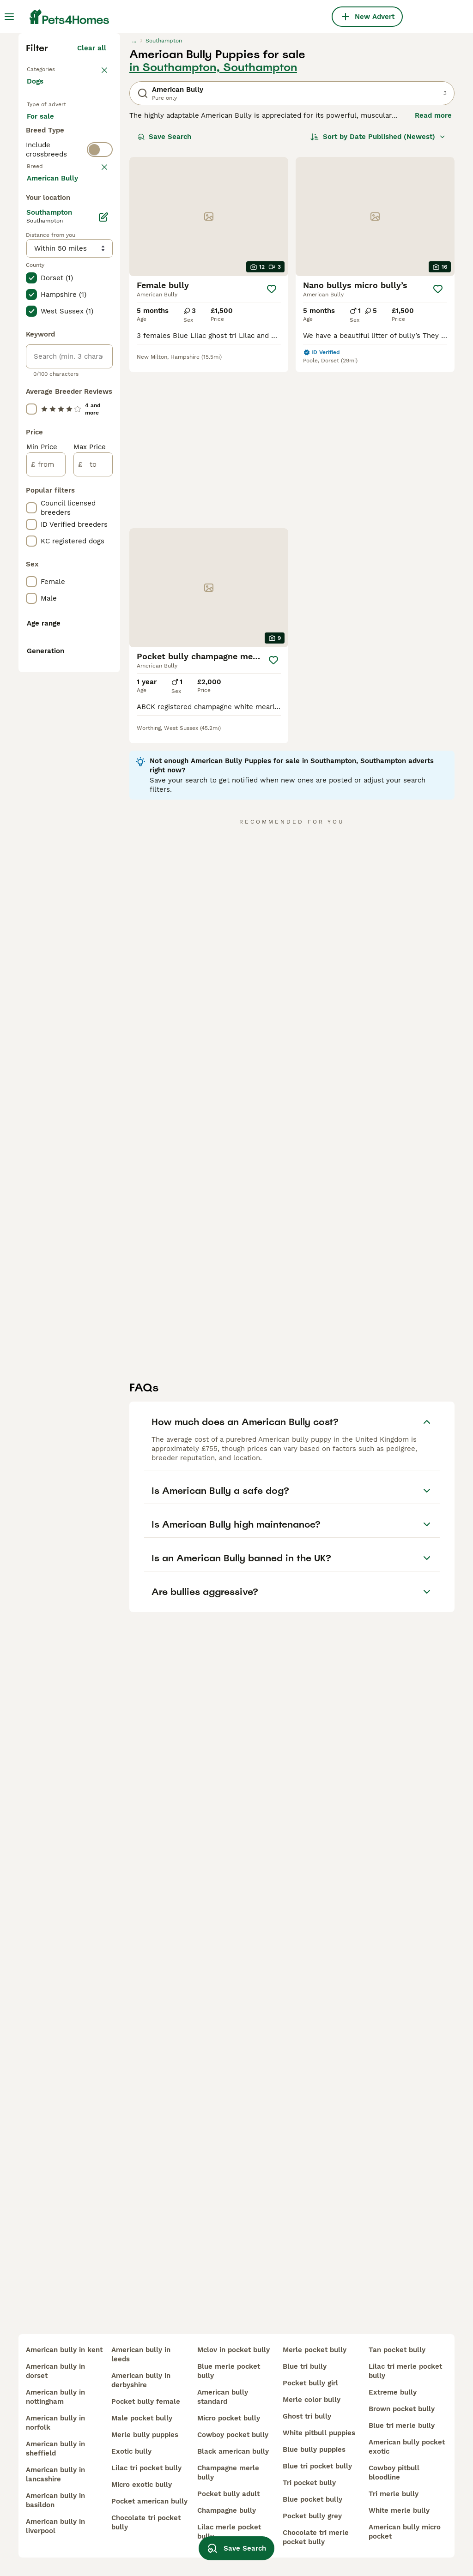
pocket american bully (149, 2501)
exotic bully (131, 2451)
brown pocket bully (402, 2409)
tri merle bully (393, 2494)
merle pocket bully (314, 2350)
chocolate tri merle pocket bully (316, 2537)
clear (97, 396)
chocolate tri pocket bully (146, 2522)
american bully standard (222, 2397)
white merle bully (399, 2510)
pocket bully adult (228, 2494)
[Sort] (378, 297)
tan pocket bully (397, 2350)
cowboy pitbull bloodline (394, 2472)
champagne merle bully (228, 2472)
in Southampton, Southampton (213, 228)
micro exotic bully (141, 2484)
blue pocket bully (312, 2499)
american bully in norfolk (55, 2423)
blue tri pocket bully (317, 2466)
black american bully (233, 2451)
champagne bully (226, 2510)
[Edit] (103, 647)
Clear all (91, 209)
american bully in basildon (55, 2500)
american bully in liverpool (55, 2526)
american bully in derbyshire (140, 2380)
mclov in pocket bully (233, 2350)
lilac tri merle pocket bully (405, 2371)
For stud (48, 338)
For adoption (55, 316)
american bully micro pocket (405, 2531)
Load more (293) (84, 609)
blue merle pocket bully (228, 2371)
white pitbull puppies (319, 2433)
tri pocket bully (309, 2483)
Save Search (164, 297)
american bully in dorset (55, 2371)
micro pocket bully (228, 2418)
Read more (433, 276)
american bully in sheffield (55, 2448)
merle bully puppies (144, 2435)
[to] (93, 895)
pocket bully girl (310, 2383)
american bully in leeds (140, 2354)
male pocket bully (141, 2418)
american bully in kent (64, 2350)
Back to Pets (48, 229)
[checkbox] (31, 444)
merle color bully (311, 2399)
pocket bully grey (312, 2516)
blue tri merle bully (402, 2425)
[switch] (100, 374)
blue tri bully (305, 2366)
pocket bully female (145, 2401)
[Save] (271, 449)
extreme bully (393, 2392)
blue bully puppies (314, 2449)
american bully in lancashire (55, 2474)
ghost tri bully (307, 2416)
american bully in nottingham (55, 2397)
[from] (46, 895)
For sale (47, 293)
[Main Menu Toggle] (9, 16)
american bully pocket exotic (407, 2447)
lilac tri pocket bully (146, 2468)
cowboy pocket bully (232, 2435)
